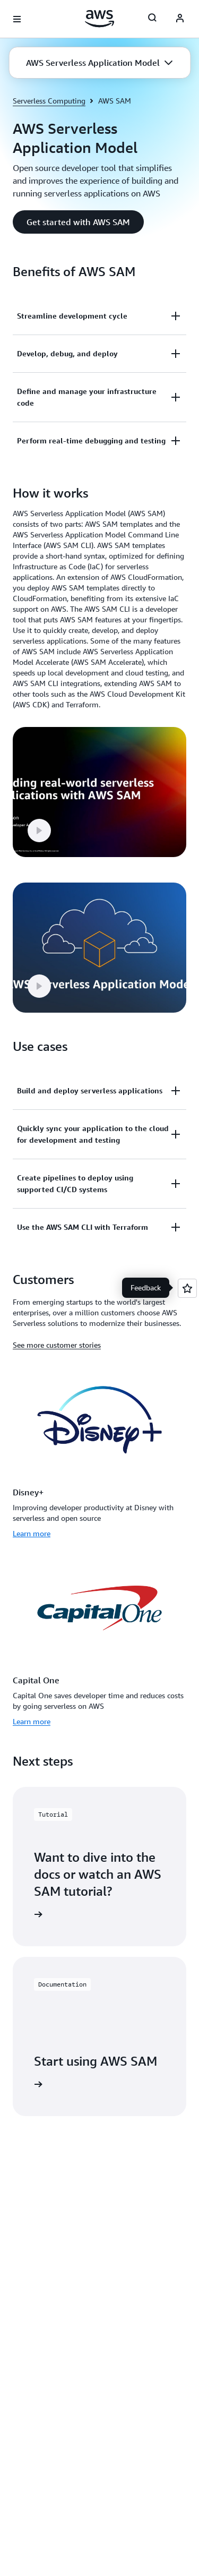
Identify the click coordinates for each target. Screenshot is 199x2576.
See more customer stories (57, 1344)
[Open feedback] (187, 1288)
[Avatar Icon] (180, 19)
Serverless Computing (49, 100)
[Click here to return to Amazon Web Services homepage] (99, 18)
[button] (99, 62)
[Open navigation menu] (16, 19)
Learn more (31, 1533)
